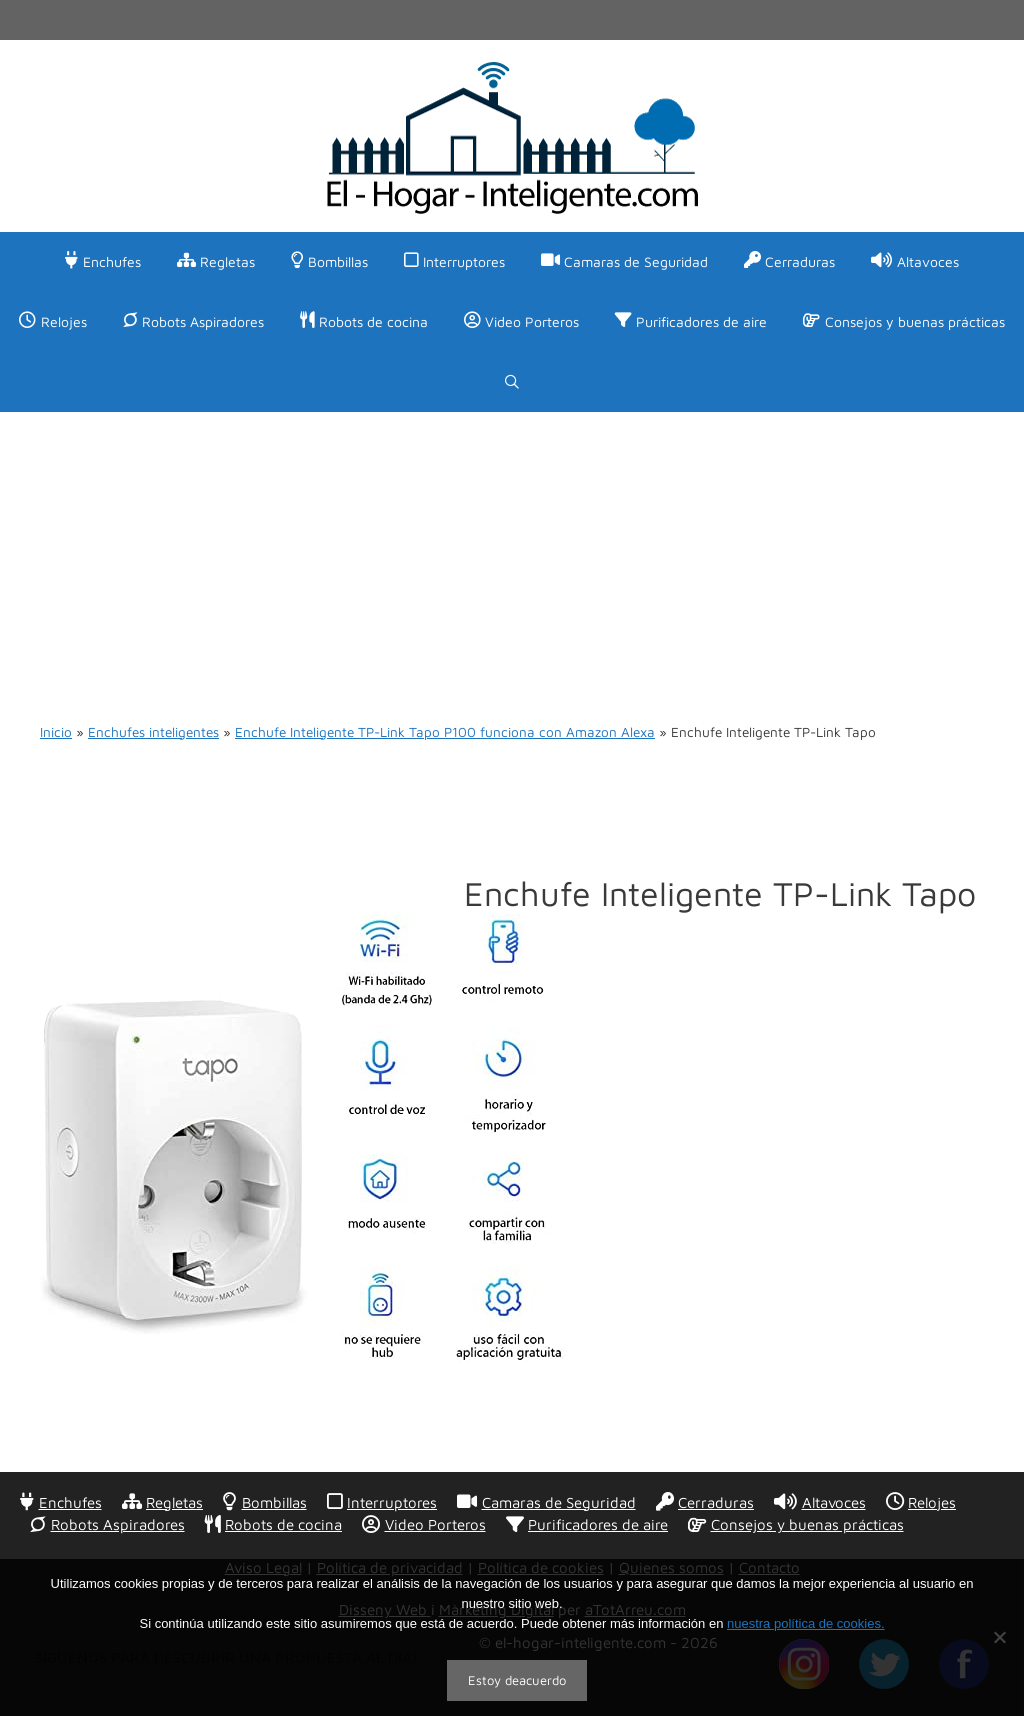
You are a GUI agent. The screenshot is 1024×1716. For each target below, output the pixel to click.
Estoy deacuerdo (517, 1680)
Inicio (56, 732)
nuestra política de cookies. (806, 1623)
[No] (999, 1637)
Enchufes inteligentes (153, 732)
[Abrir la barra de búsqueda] (512, 382)
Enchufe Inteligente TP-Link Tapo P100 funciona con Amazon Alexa (445, 732)
